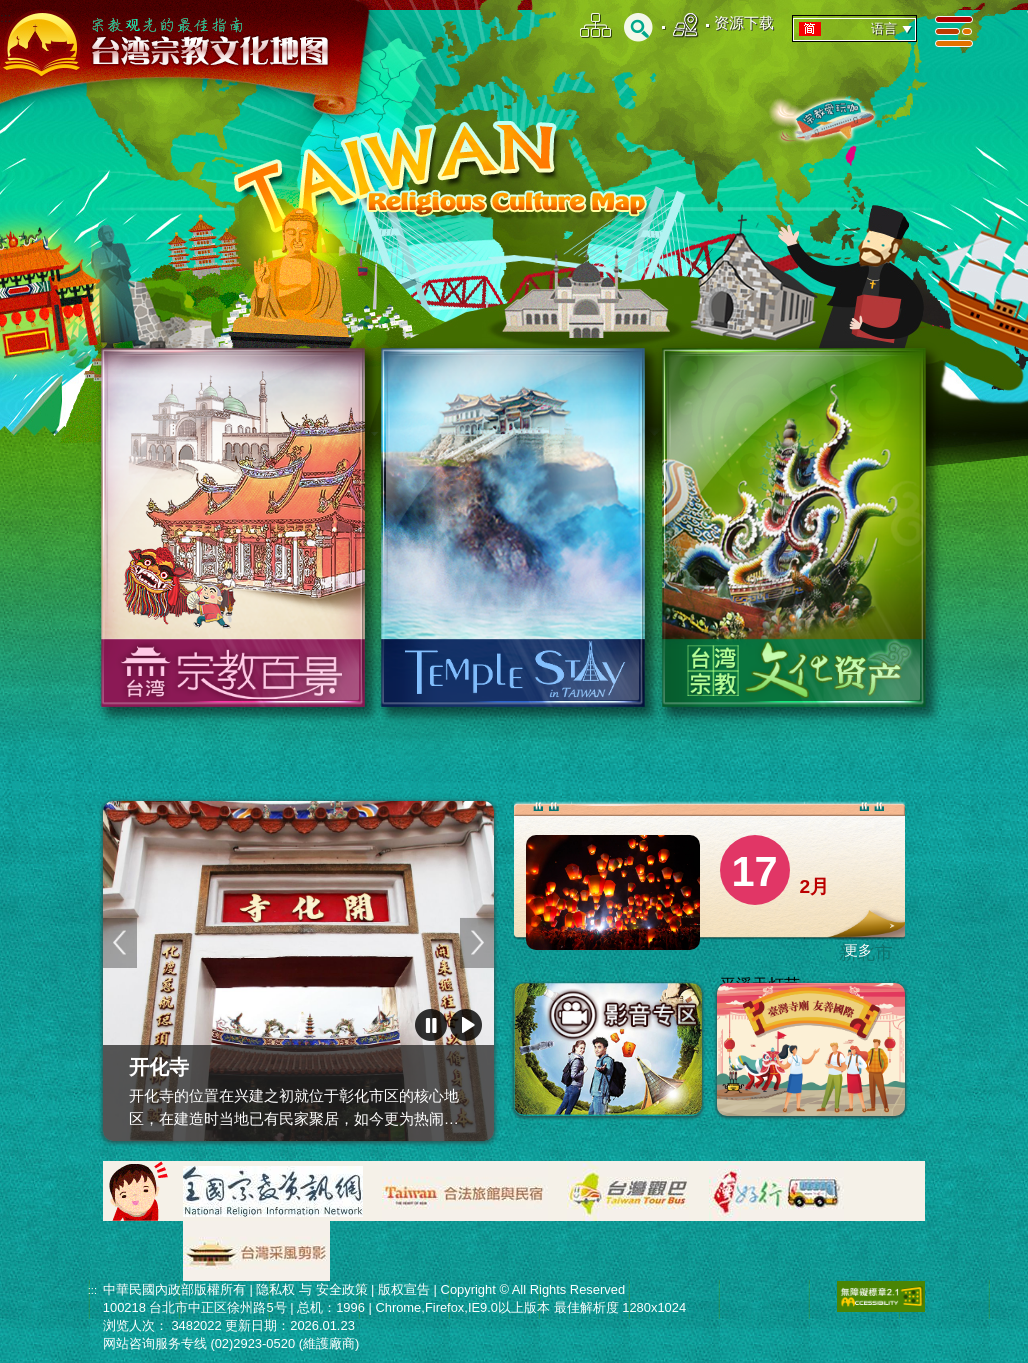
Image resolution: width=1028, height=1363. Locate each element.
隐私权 (275, 1289)
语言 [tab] (856, 29)
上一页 (120, 942)
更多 (858, 950)
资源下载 (744, 22)
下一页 (477, 942)
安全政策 (342, 1289)
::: (5, 17)
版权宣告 (404, 1289)
